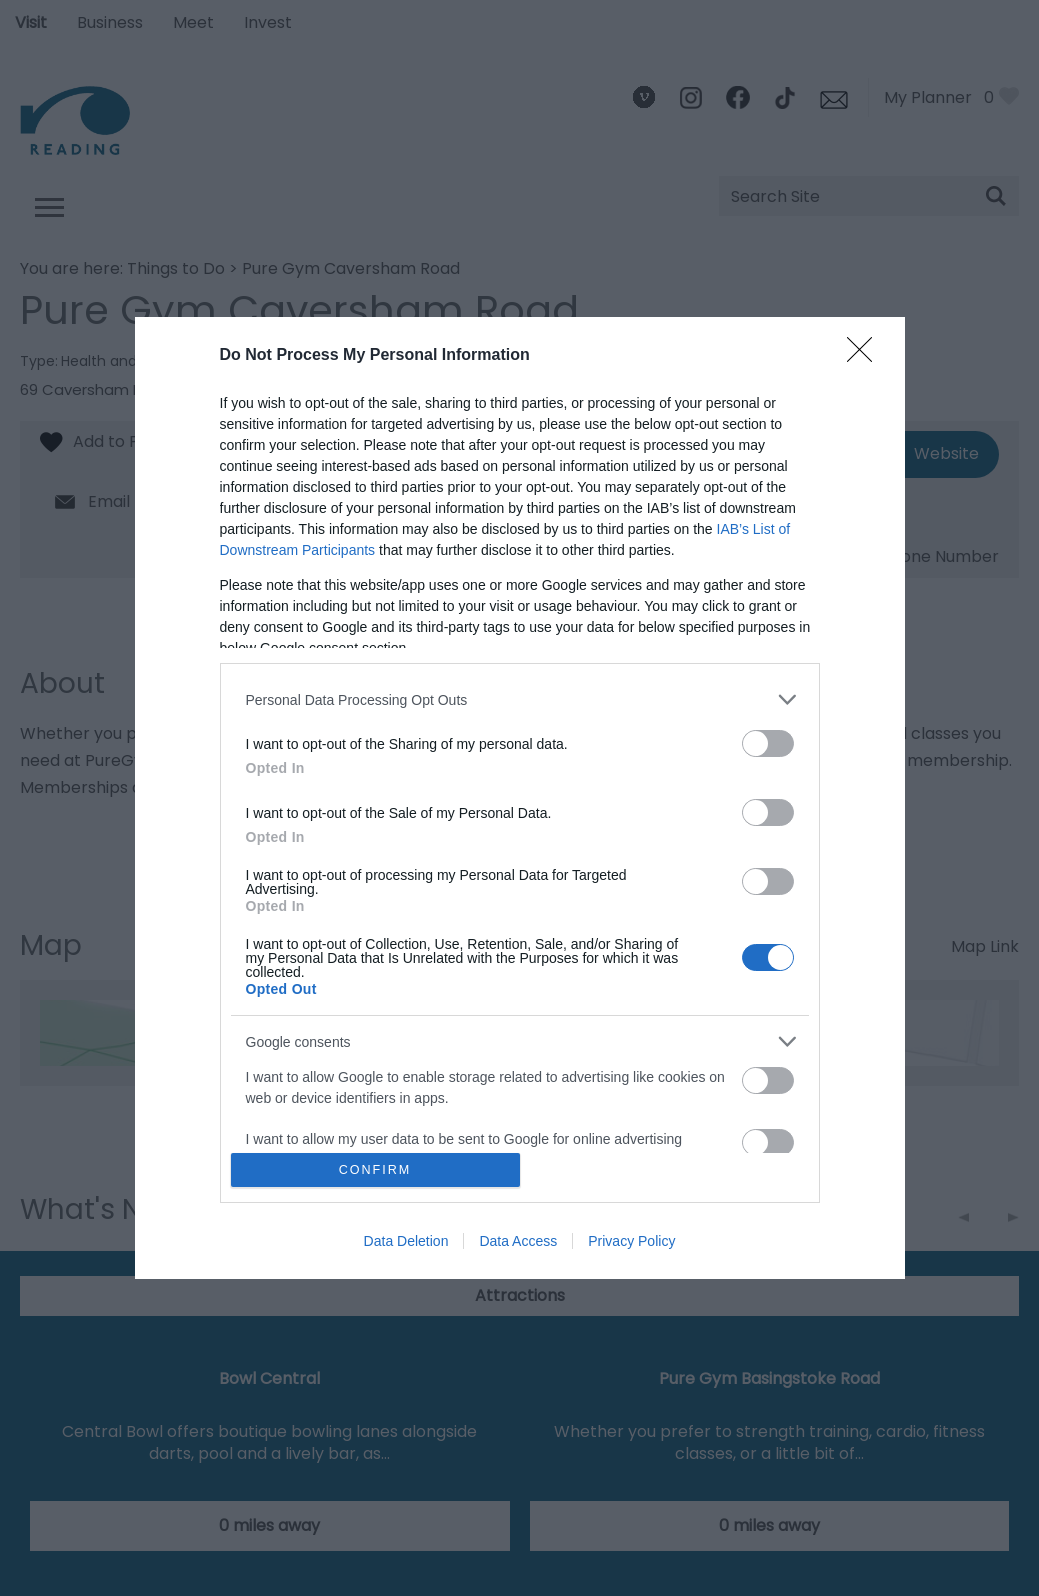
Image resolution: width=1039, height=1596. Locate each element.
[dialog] (520, 798)
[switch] (768, 743)
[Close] (866, 356)
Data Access (518, 1241)
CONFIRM (375, 1169)
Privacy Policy (631, 1241)
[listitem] (520, 699)
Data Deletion (406, 1241)
